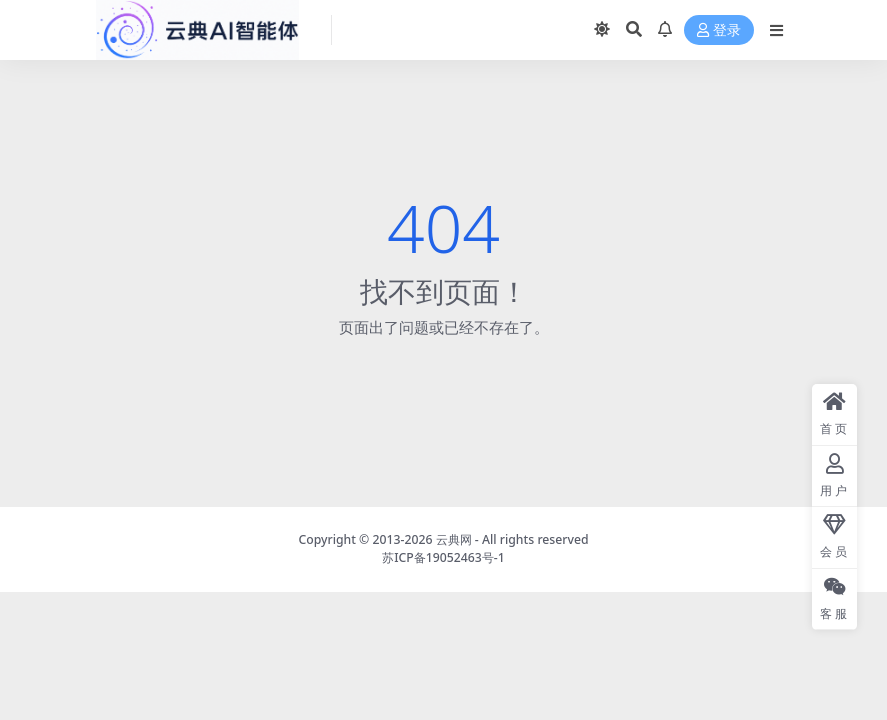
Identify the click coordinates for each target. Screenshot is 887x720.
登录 (719, 30)
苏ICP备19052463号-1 (443, 557)
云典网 (454, 539)
